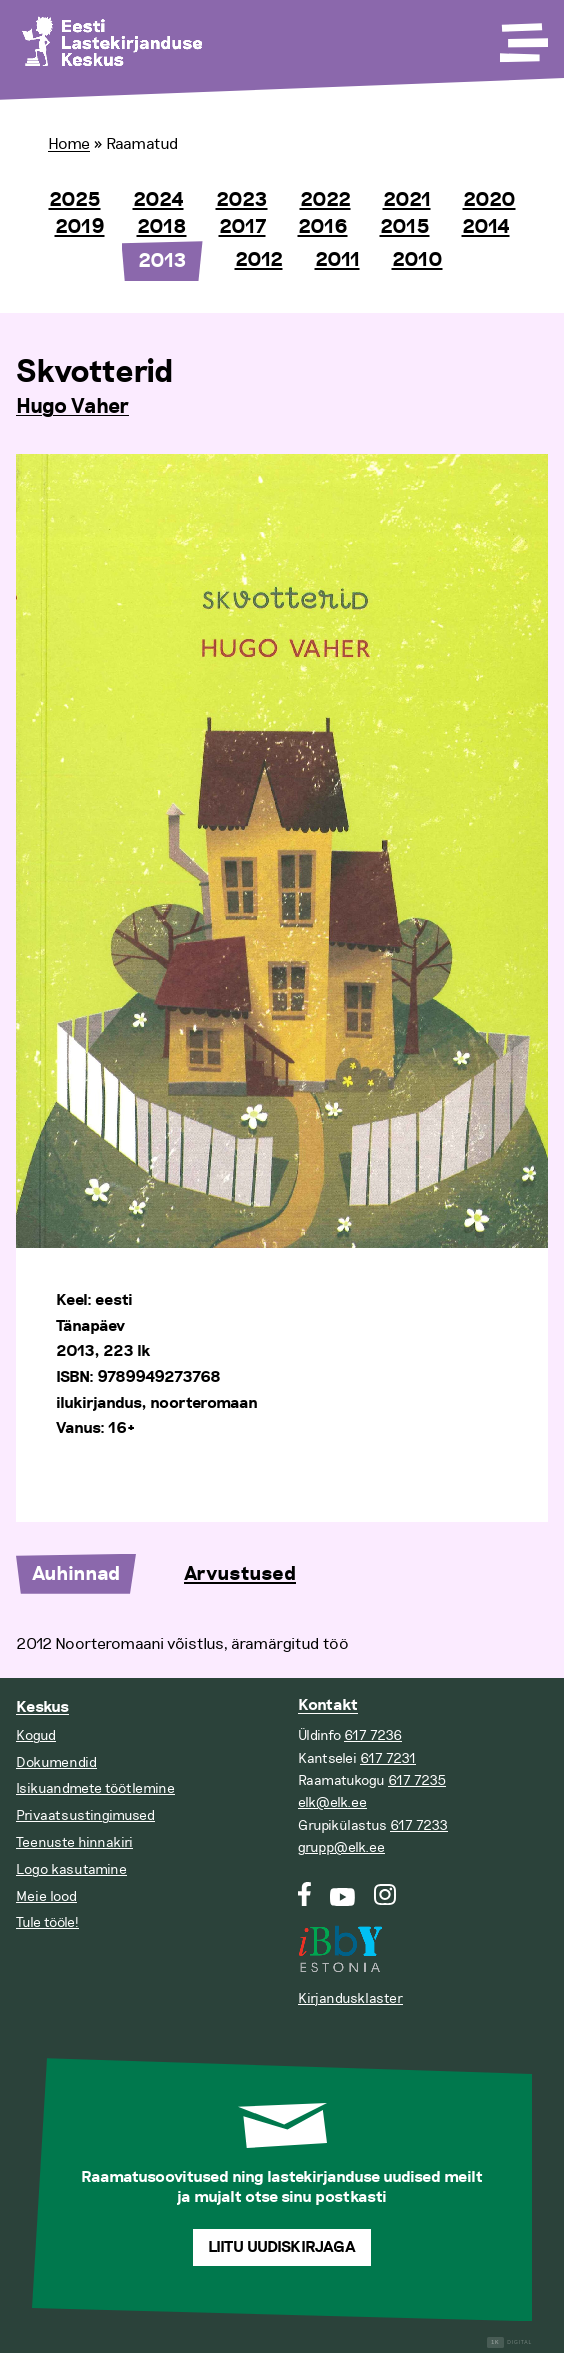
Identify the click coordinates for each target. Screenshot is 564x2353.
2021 (407, 200)
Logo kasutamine (71, 1869)
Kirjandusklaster (350, 1998)
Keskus (42, 1707)
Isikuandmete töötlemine (95, 1788)
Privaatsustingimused (85, 1815)
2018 (162, 227)
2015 (405, 227)
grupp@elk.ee (341, 1847)
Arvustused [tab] (240, 1574)
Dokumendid (56, 1762)
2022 (325, 200)
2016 (323, 227)
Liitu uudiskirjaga (282, 2247)
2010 (417, 260)
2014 (486, 227)
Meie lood (46, 1896)
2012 (259, 260)
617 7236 (373, 1735)
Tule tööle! (47, 1922)
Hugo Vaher (72, 407)
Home (69, 144)
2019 (80, 227)
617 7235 (417, 1780)
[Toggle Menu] (522, 36)
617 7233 (419, 1825)
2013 (162, 261)
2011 (337, 260)
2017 (242, 227)
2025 (75, 200)
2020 (489, 200)
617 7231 (388, 1758)
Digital (509, 2342)
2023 (242, 200)
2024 (158, 200)
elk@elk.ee (332, 1802)
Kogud (36, 1735)
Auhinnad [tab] (76, 1574)
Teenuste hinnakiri (74, 1842)
